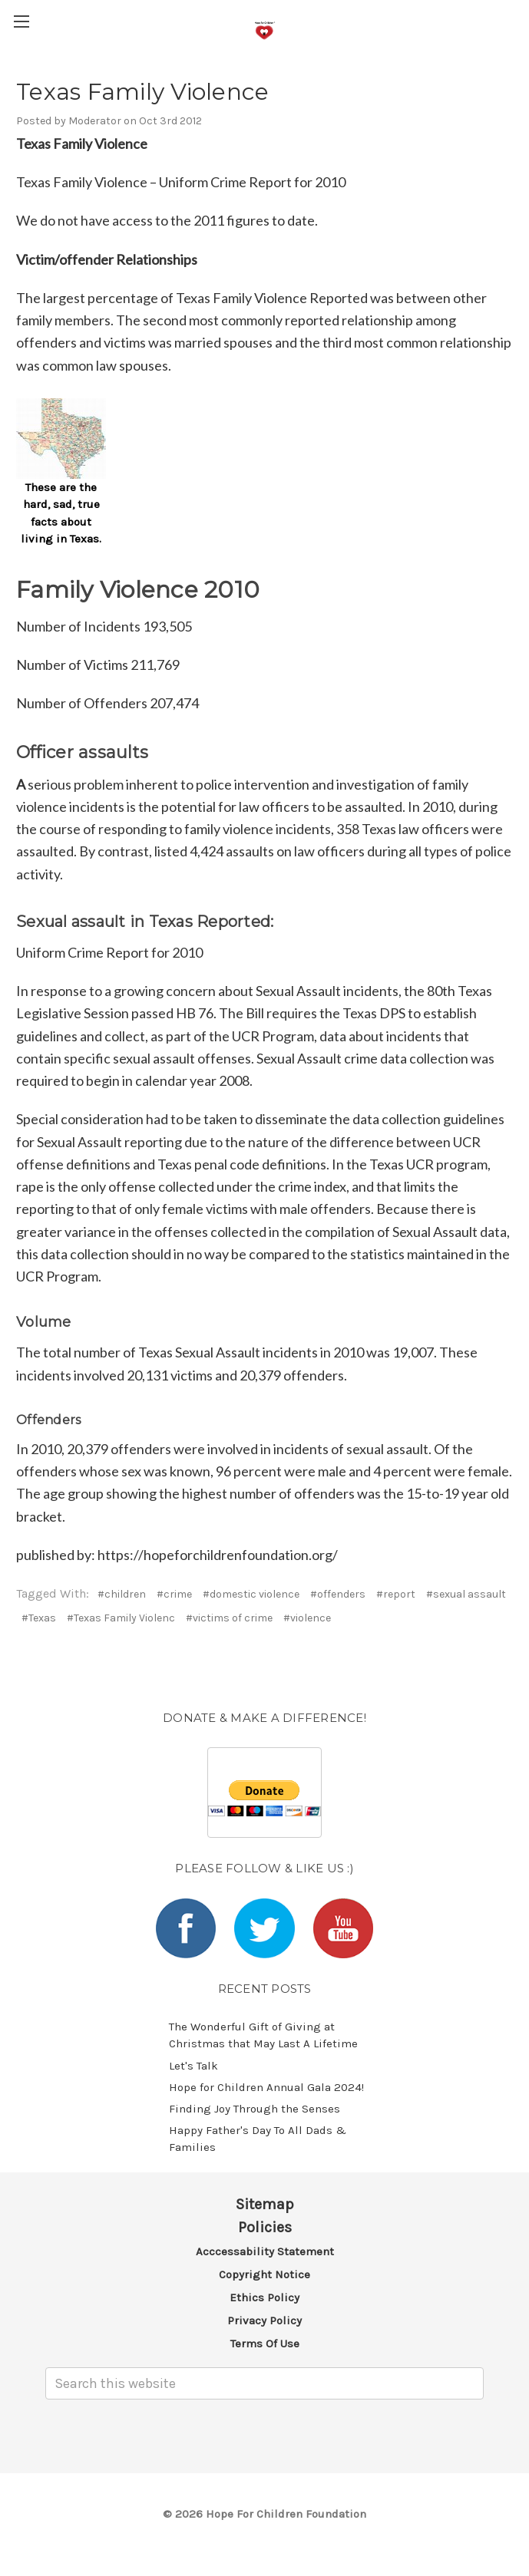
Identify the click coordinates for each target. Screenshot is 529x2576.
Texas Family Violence (142, 92)
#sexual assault (466, 1594)
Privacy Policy (264, 2320)
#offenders (337, 1594)
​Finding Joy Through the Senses (254, 2109)
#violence (307, 1617)
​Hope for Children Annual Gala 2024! (266, 2087)
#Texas (38, 1617)
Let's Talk (193, 2066)
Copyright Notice (264, 2274)
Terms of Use (264, 2343)
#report (395, 1594)
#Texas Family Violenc (121, 1617)
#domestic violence (251, 1594)
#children (122, 1594)
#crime (174, 1594)
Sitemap (265, 2204)
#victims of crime (229, 1617)
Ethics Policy (264, 2297)
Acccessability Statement (265, 2251)
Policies (265, 2227)
